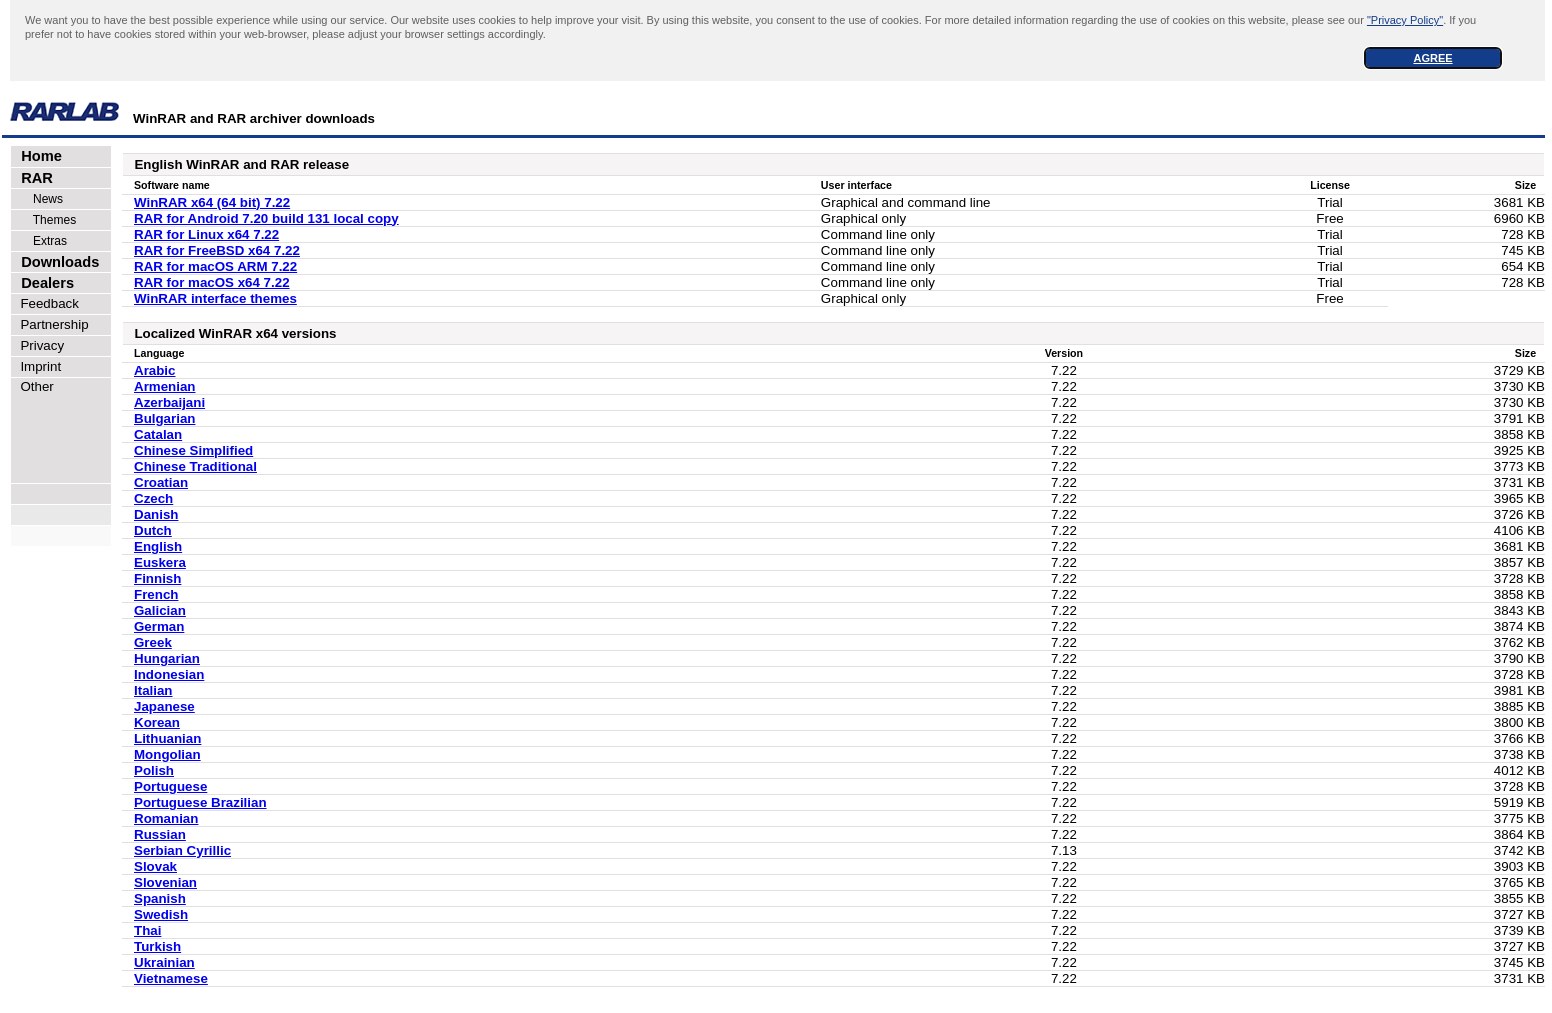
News (38, 199)
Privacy (38, 345)
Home (37, 156)
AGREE (1432, 58)
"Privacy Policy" (1405, 20)
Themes (44, 220)
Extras (40, 241)
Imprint (37, 366)
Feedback (46, 303)
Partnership (51, 324)
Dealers (43, 283)
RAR (33, 178)
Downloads (56, 262)
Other (33, 386)
